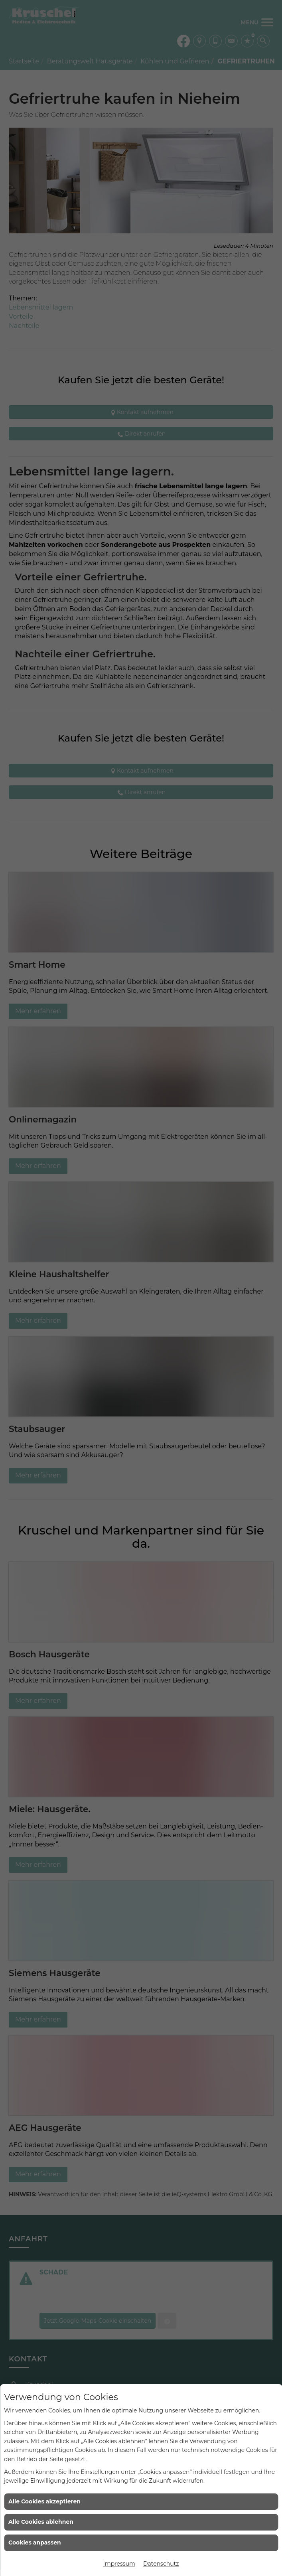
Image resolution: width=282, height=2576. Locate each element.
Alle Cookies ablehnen (40, 2521)
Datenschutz (161, 2563)
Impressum (119, 2563)
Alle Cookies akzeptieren (44, 2501)
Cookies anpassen (34, 2542)
